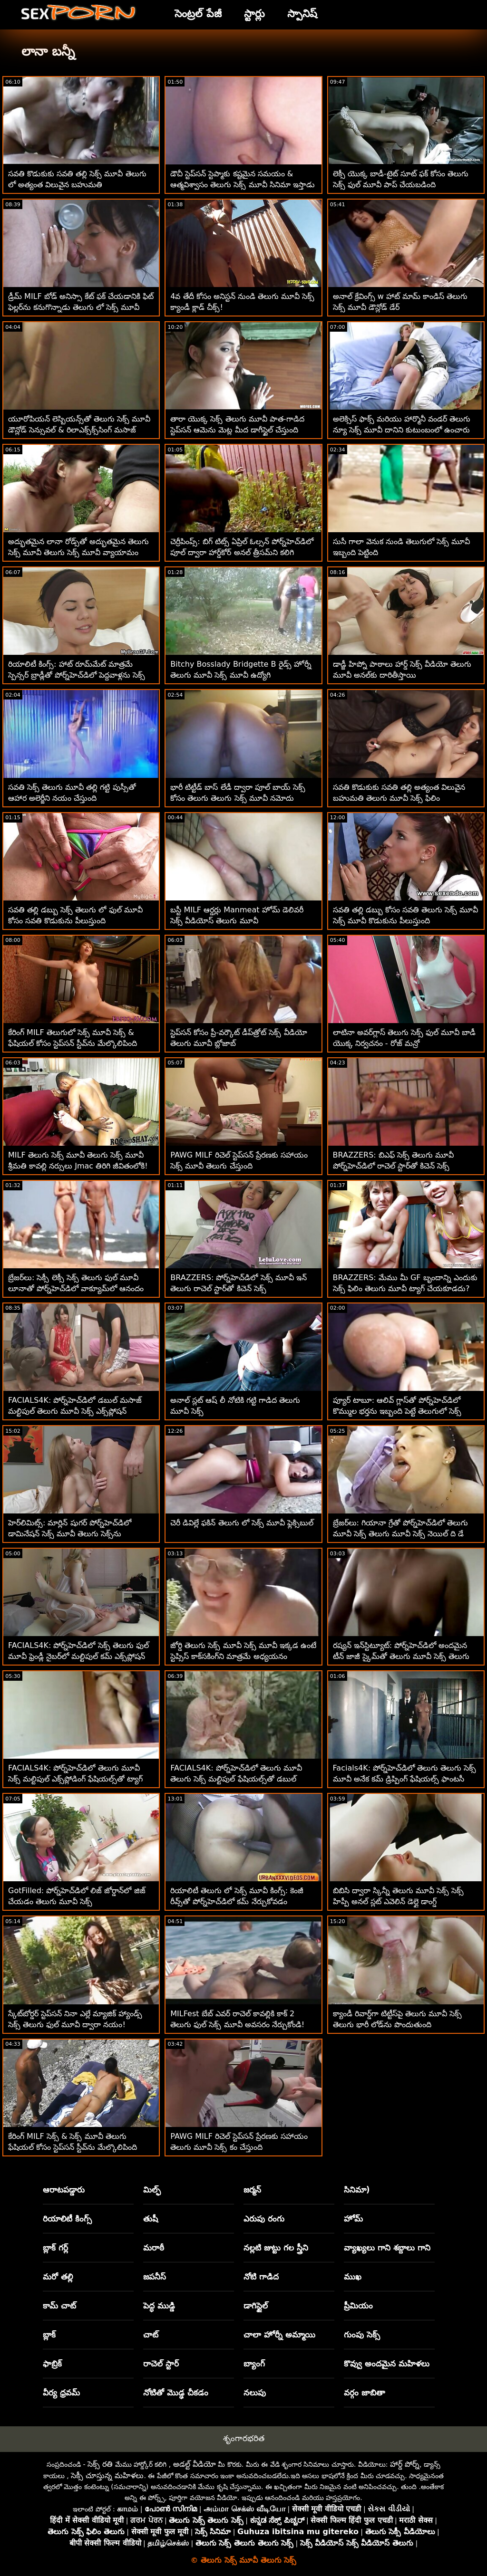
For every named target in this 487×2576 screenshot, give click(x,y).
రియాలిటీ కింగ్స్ (67, 2218)
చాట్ (150, 2334)
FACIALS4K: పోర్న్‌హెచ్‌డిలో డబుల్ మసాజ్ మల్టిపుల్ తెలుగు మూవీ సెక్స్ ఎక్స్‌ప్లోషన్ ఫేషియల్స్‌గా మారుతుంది (75, 1411)
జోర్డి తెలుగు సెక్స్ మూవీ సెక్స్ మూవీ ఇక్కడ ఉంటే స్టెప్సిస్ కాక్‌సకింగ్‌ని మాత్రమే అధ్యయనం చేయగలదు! (243, 1656)
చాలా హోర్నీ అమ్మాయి (279, 2334)
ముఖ (352, 2276)
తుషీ (150, 2218)
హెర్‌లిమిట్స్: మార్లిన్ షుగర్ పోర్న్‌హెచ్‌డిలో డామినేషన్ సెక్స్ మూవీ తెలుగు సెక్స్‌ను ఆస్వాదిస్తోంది (69, 1533)
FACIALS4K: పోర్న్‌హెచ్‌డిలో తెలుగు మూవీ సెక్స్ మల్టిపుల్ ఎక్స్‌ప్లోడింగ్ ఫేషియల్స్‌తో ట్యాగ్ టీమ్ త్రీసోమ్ (75, 1778)
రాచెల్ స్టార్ (161, 2363)
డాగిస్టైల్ (256, 2305)
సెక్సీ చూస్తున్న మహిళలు (107, 2475)
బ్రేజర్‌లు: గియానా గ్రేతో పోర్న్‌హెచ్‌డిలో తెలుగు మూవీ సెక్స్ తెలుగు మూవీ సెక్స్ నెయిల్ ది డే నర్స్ (400, 1533)
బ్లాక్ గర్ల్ (55, 2247)
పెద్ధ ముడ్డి (159, 2305)
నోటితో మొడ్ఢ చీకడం (175, 2392)
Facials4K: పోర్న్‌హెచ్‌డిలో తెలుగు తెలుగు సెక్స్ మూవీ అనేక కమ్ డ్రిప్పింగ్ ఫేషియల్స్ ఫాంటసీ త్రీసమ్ (405, 1778)
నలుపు (255, 2392)
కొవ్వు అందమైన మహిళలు (386, 2363)
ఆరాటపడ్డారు (64, 2189)
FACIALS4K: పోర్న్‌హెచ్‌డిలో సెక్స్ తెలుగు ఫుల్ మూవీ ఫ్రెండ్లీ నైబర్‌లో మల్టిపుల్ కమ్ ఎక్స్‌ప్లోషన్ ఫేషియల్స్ (78, 1656)
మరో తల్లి (58, 2276)
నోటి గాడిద (261, 2276)
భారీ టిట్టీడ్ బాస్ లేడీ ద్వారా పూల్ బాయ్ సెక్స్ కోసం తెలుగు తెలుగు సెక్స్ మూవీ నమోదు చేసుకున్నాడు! (237, 798)
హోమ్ (353, 2218)
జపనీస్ (154, 2276)
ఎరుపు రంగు (264, 2218)
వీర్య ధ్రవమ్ (61, 2392)
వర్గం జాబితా (364, 2392)
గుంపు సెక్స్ (362, 2334)
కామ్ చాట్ (59, 2305)
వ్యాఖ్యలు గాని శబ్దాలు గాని (387, 2247)
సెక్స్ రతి (100, 2464)
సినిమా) (357, 2189)
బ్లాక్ (49, 2334)
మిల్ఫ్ (152, 2189)
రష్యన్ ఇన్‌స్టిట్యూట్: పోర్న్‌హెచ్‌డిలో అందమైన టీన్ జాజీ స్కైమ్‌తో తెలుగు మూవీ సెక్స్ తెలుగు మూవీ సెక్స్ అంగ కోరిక (401, 1656)
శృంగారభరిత (243, 2438)
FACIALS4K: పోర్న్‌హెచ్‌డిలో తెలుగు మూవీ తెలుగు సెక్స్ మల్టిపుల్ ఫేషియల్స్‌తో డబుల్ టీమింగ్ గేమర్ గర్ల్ (236, 1778)
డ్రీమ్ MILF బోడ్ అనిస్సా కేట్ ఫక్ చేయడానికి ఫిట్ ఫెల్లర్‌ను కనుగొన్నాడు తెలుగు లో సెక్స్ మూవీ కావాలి (81, 307)
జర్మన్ (252, 2189)
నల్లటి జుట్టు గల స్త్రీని (276, 2247)
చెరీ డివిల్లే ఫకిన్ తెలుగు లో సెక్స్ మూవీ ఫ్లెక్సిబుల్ (241, 1522)
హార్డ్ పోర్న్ (404, 2464)
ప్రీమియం (358, 2305)
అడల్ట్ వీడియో (194, 2464)
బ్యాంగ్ (254, 2363)
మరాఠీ (153, 2247)
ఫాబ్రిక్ (52, 2363)
